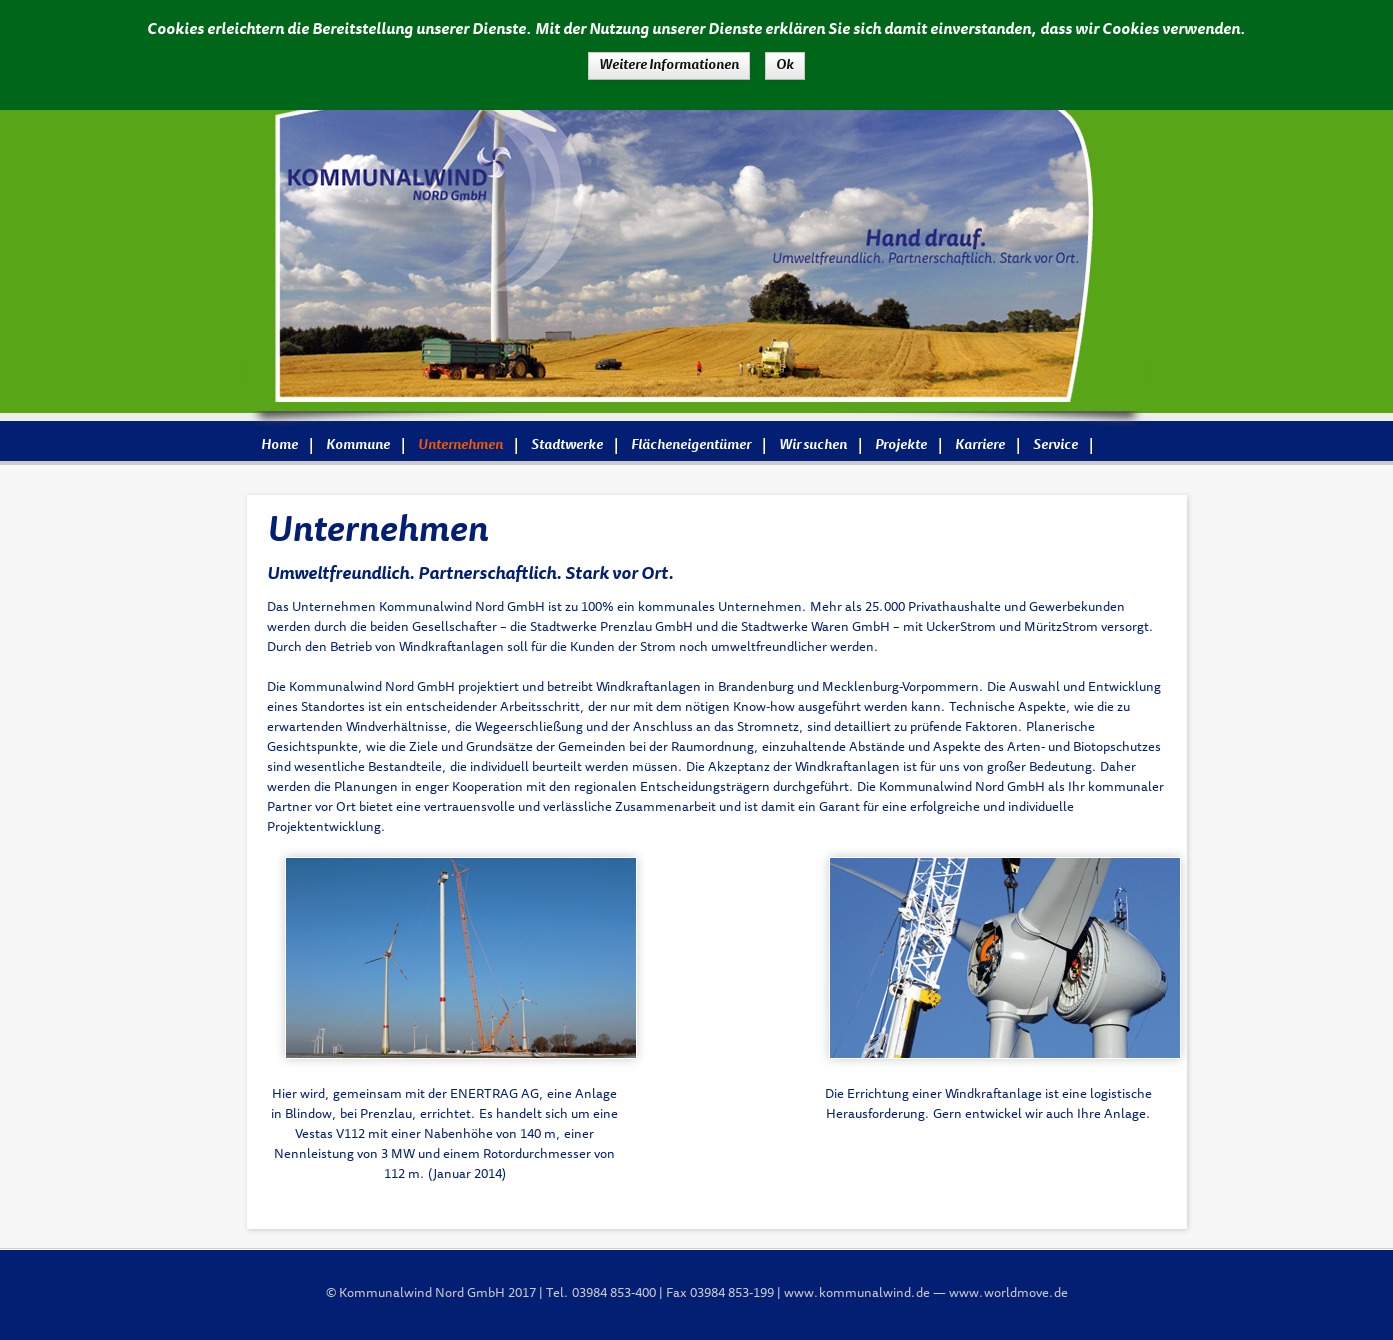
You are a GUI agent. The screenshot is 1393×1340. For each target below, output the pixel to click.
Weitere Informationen (669, 66)
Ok (785, 66)
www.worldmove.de (1008, 1294)
